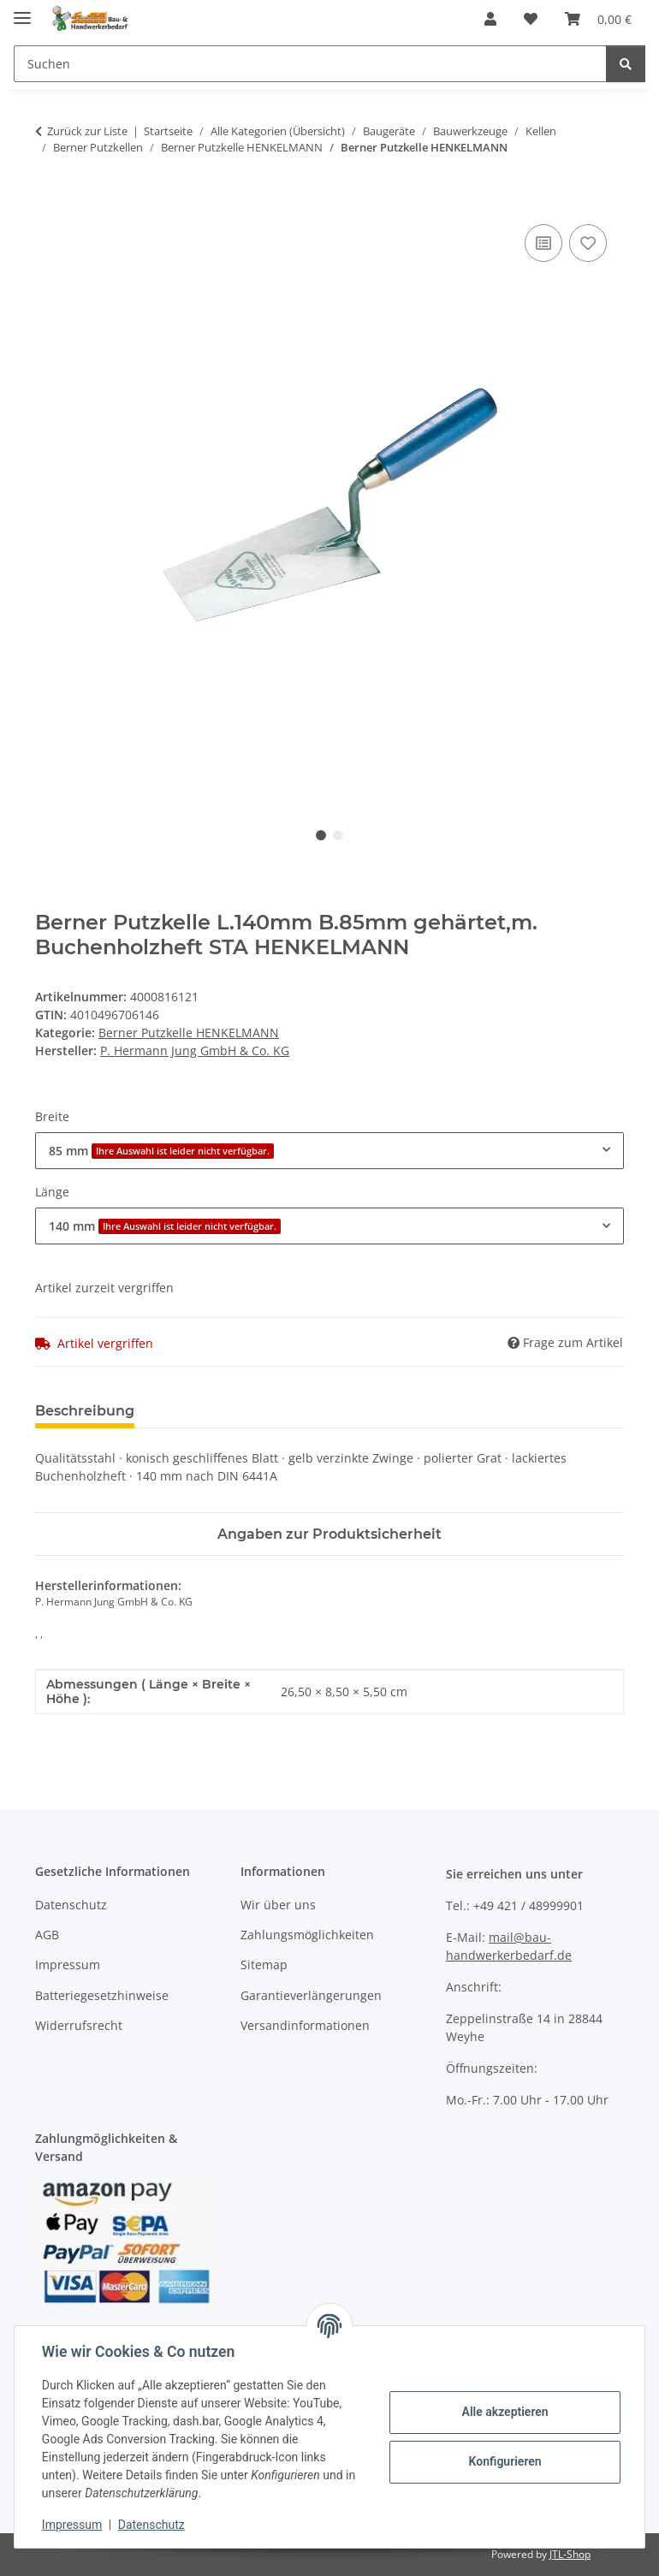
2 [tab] (338, 835)
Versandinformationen (305, 2025)
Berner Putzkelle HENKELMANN (188, 1032)
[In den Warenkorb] (48, 201)
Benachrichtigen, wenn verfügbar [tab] (407, 1411)
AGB (47, 1934)
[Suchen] (310, 63)
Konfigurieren (504, 2461)
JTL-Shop (570, 2554)
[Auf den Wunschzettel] (588, 243)
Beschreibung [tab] (84, 1411)
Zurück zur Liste (87, 131)
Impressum (72, 2524)
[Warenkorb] (598, 19)
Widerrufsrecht (78, 2025)
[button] (490, 19)
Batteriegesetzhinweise (102, 1995)
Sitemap (264, 1964)
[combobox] (329, 1150)
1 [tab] (321, 835)
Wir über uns (278, 1904)
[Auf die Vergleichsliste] (543, 243)
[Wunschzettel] (530, 19)
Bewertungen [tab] (211, 1411)
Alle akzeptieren (504, 2412)
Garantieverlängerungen (311, 1995)
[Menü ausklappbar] (22, 10)
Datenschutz (151, 2524)
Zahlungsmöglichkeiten (307, 1934)
